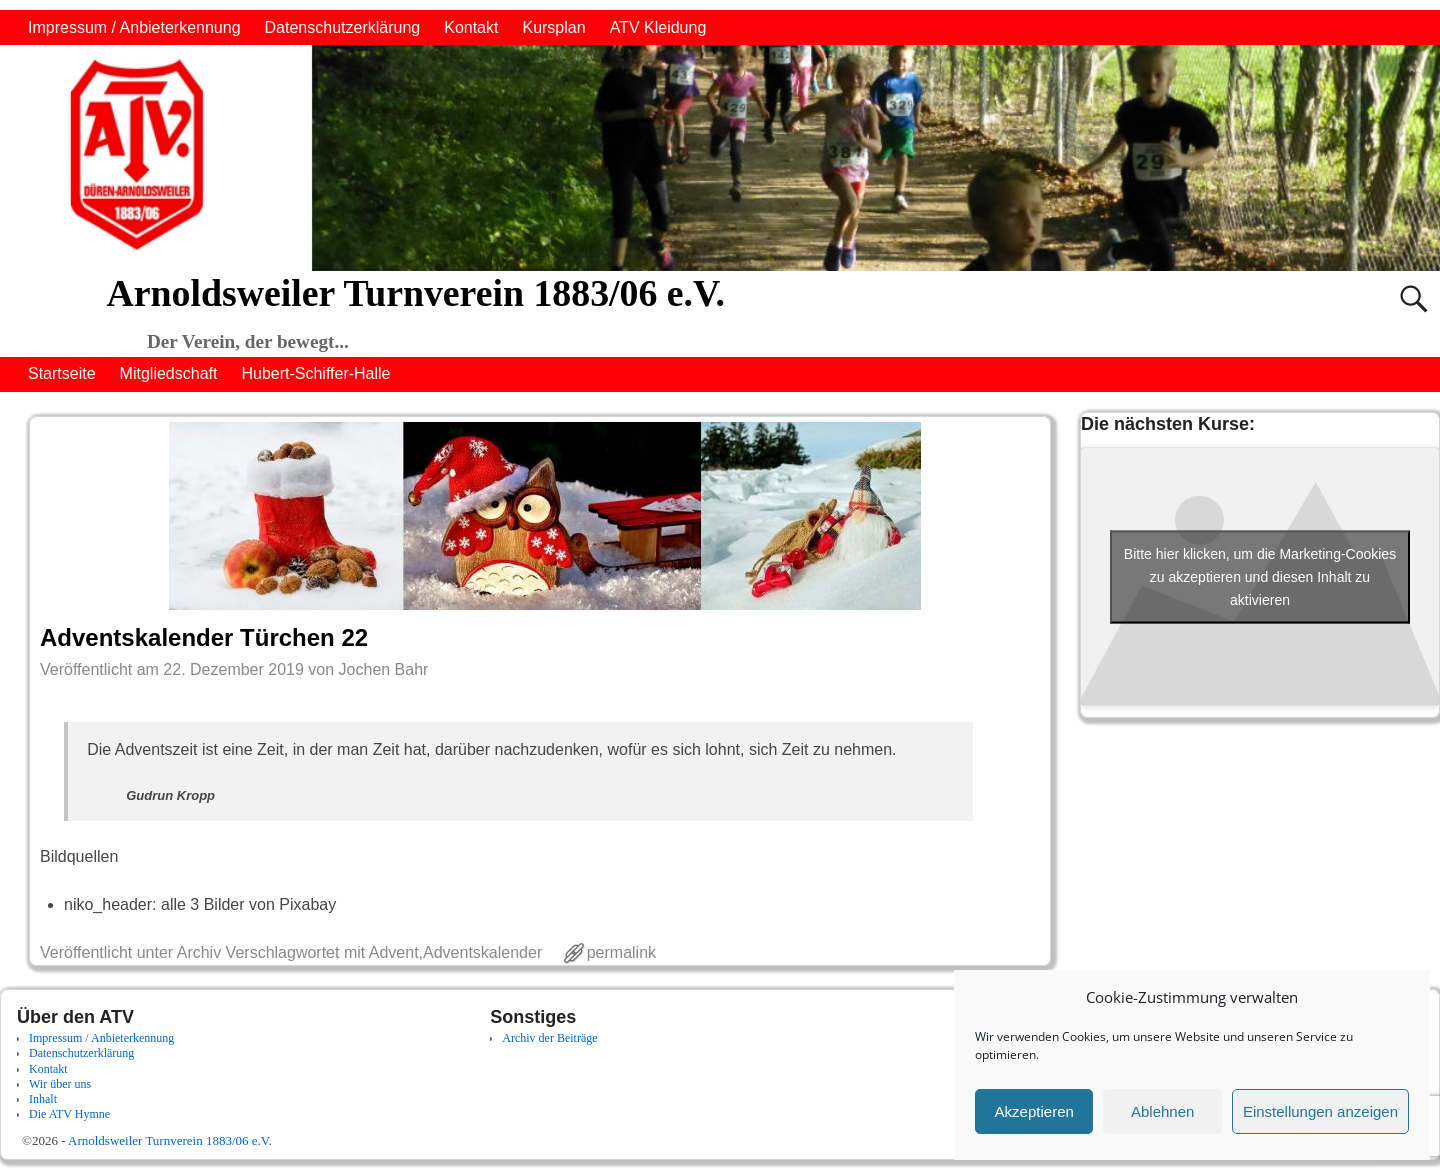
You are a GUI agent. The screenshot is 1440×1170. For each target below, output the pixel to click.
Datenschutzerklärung (343, 27)
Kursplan (553, 27)
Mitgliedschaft (169, 373)
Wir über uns (60, 1084)
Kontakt (471, 27)
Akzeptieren (1034, 1111)
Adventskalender (482, 952)
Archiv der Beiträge (549, 1038)
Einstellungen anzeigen (1320, 1111)
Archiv (199, 952)
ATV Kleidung (658, 27)
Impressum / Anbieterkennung (134, 27)
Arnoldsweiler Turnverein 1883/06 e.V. (415, 293)
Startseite (62, 373)
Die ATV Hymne (69, 1114)
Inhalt (43, 1099)
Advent (394, 952)
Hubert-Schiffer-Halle (315, 373)
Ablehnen (1162, 1111)
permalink (621, 952)
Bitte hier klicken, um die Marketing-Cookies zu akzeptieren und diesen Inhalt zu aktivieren (1260, 576)
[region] (720, 158)
